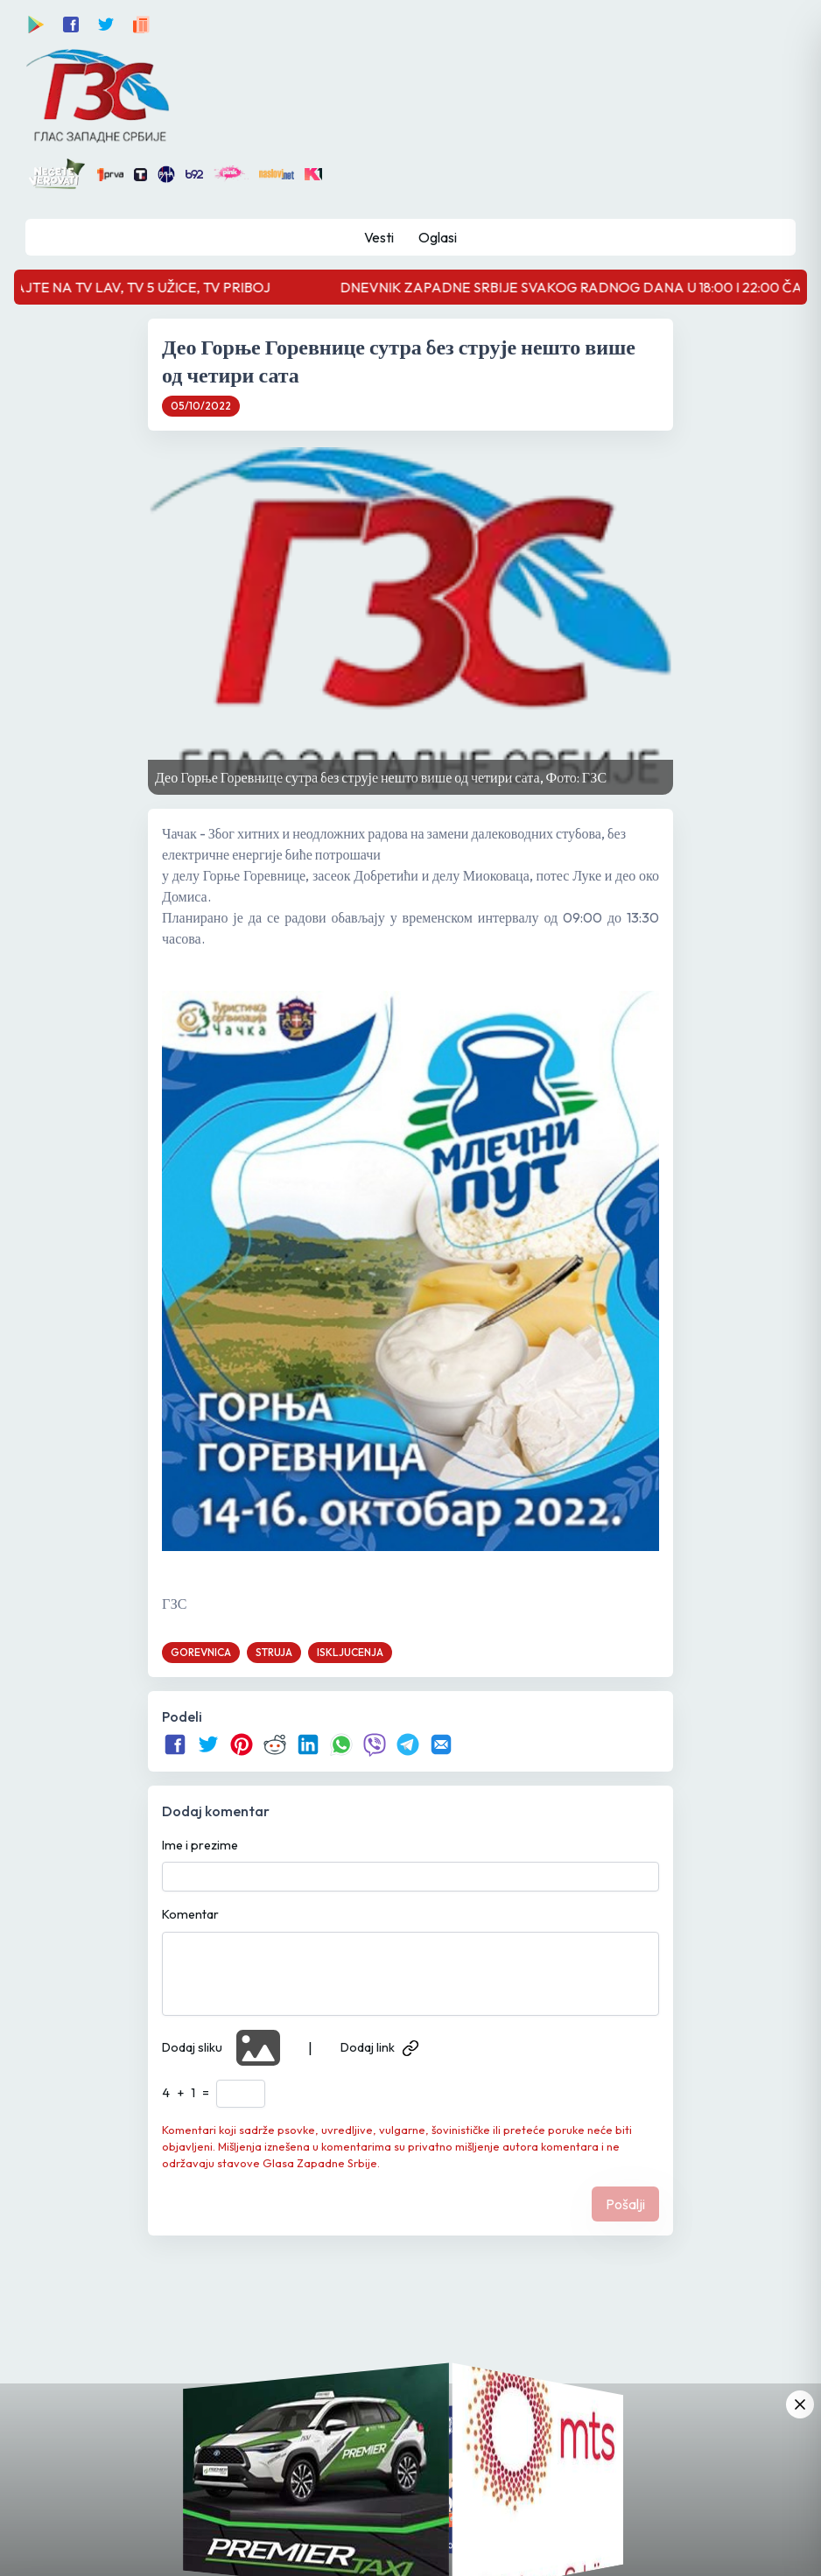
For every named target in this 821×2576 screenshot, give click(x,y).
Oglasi (437, 237)
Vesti (379, 237)
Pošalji (625, 2204)
